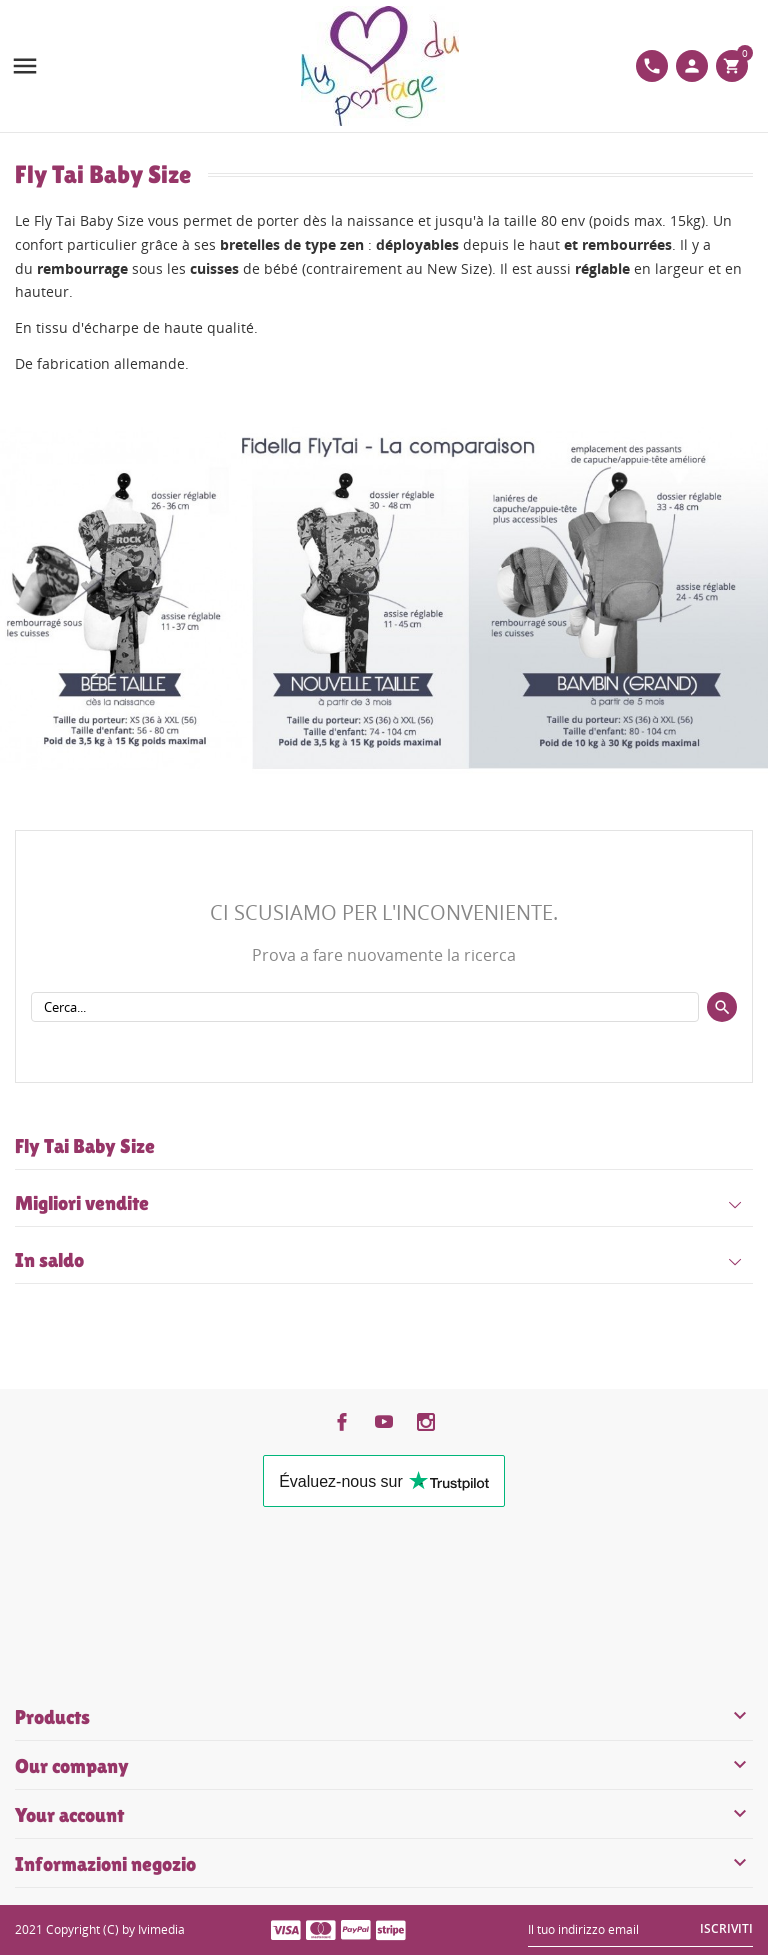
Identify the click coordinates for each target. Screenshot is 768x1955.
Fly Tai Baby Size (85, 1146)
